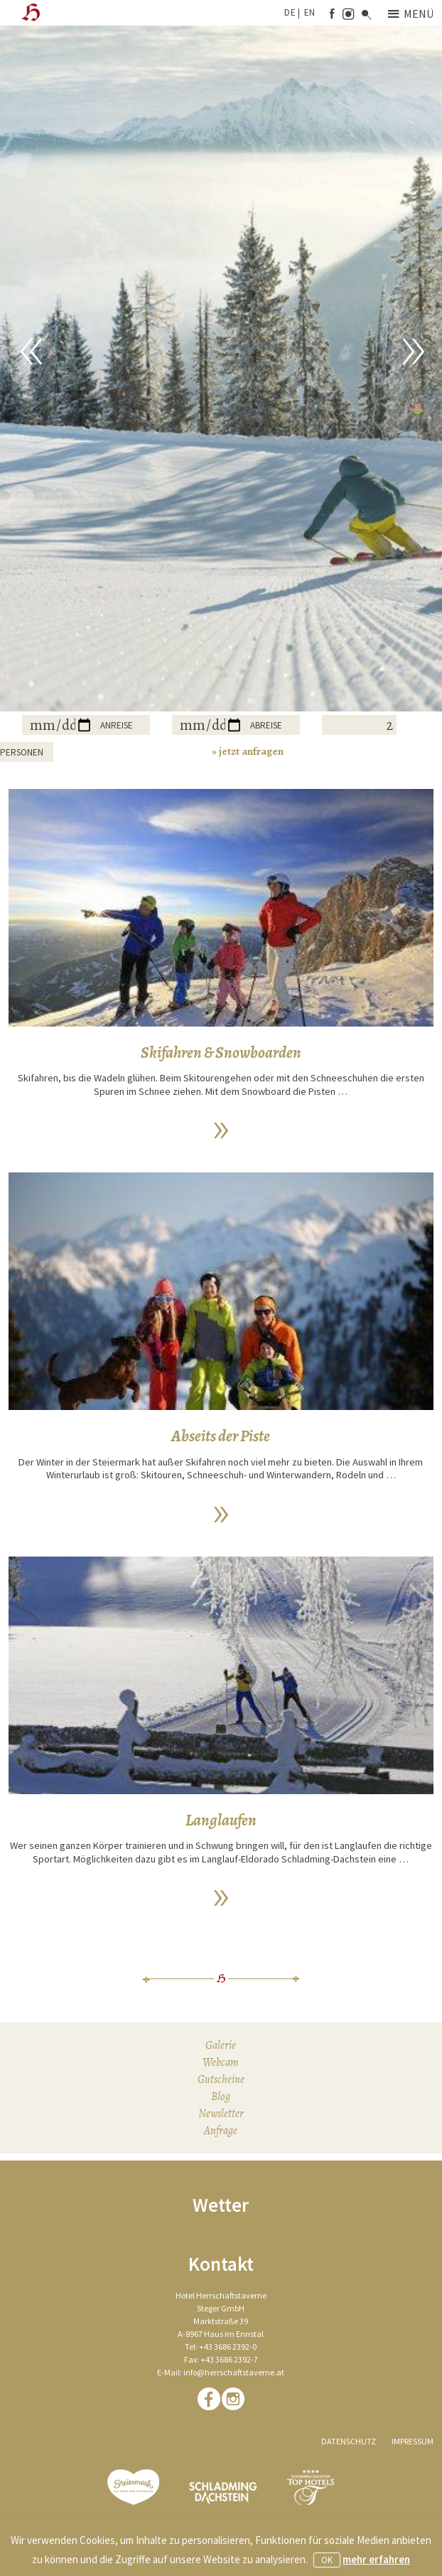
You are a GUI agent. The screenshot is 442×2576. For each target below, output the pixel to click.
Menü (410, 13)
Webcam (221, 2062)
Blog (220, 2096)
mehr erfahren (376, 2559)
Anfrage (220, 2130)
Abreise (266, 725)
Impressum (412, 2441)
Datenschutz (348, 2441)
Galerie (220, 2045)
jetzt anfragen (251, 751)
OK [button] (327, 2560)
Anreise (116, 725)
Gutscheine (221, 2079)
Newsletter (221, 2113)
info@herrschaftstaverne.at (233, 2372)
